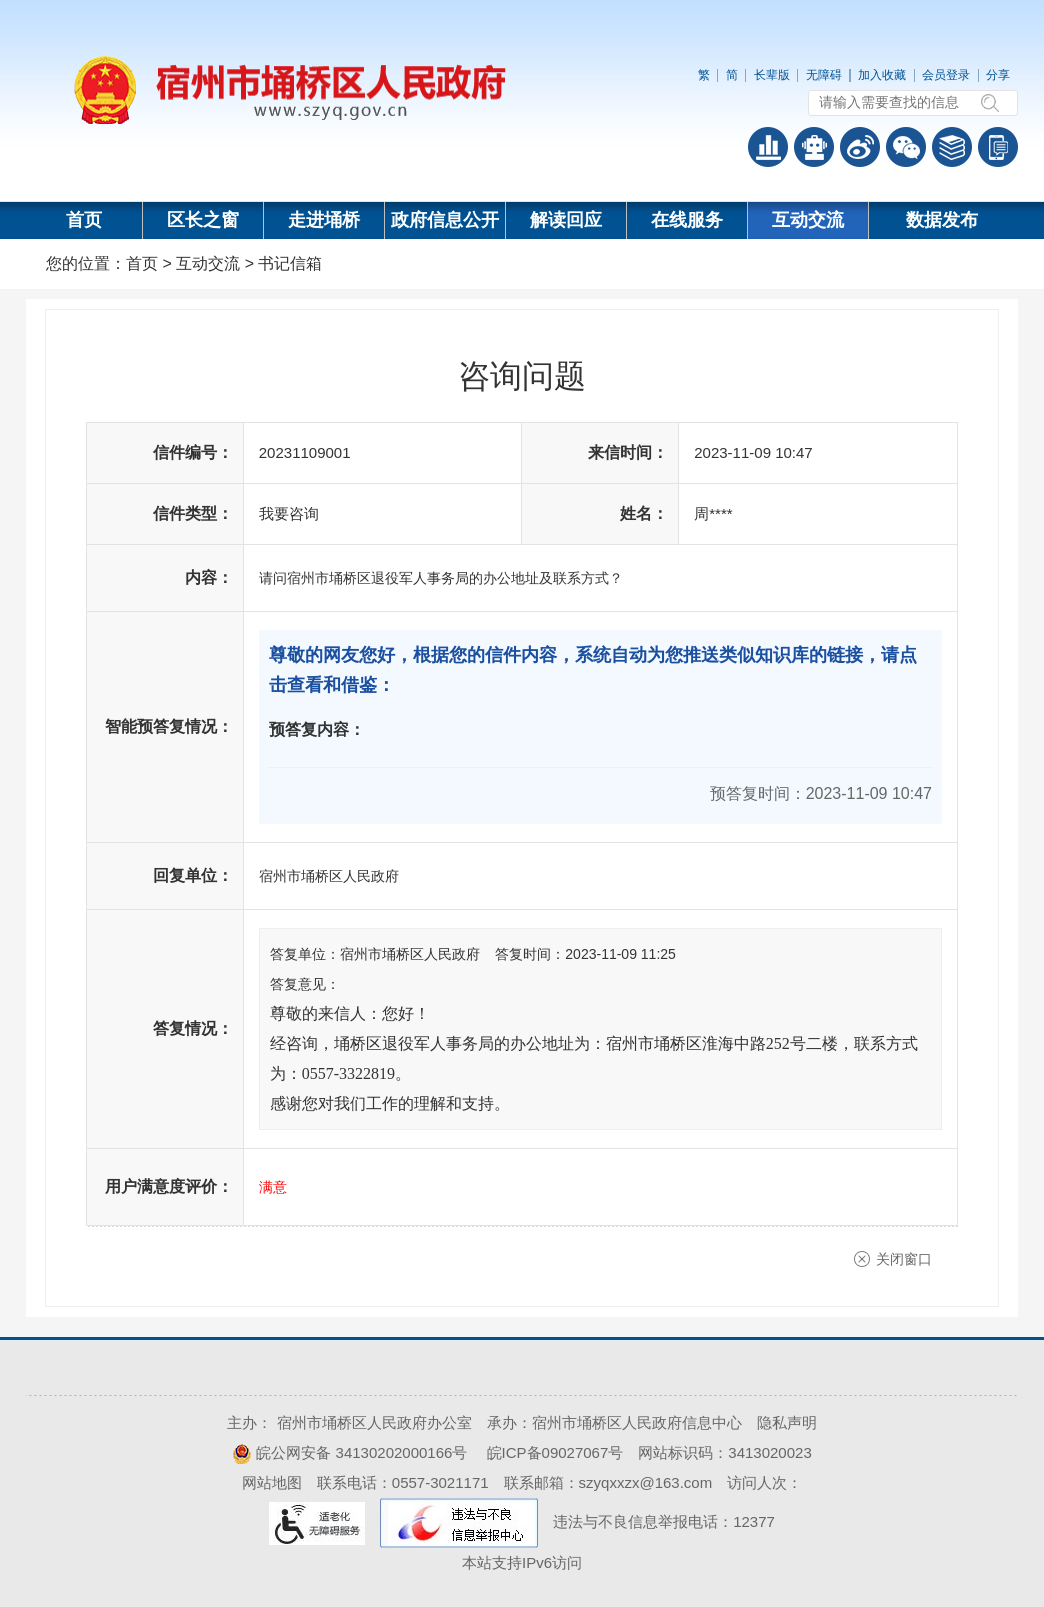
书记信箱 (290, 263)
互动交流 (808, 220)
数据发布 (942, 220)
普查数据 (768, 147)
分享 (998, 75)
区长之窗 (203, 220)
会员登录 (946, 75)
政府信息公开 (445, 220)
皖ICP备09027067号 (555, 1452)
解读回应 (566, 220)
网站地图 (272, 1482)
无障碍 (824, 75)
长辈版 (772, 75)
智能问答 (814, 147)
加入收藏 (882, 75)
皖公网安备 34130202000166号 (349, 1452)
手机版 (998, 147)
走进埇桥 (324, 220)
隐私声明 (787, 1422)
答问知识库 (952, 147)
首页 (84, 220)
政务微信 (906, 147)
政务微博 (860, 147)
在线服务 (687, 220)
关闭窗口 (904, 1259)
